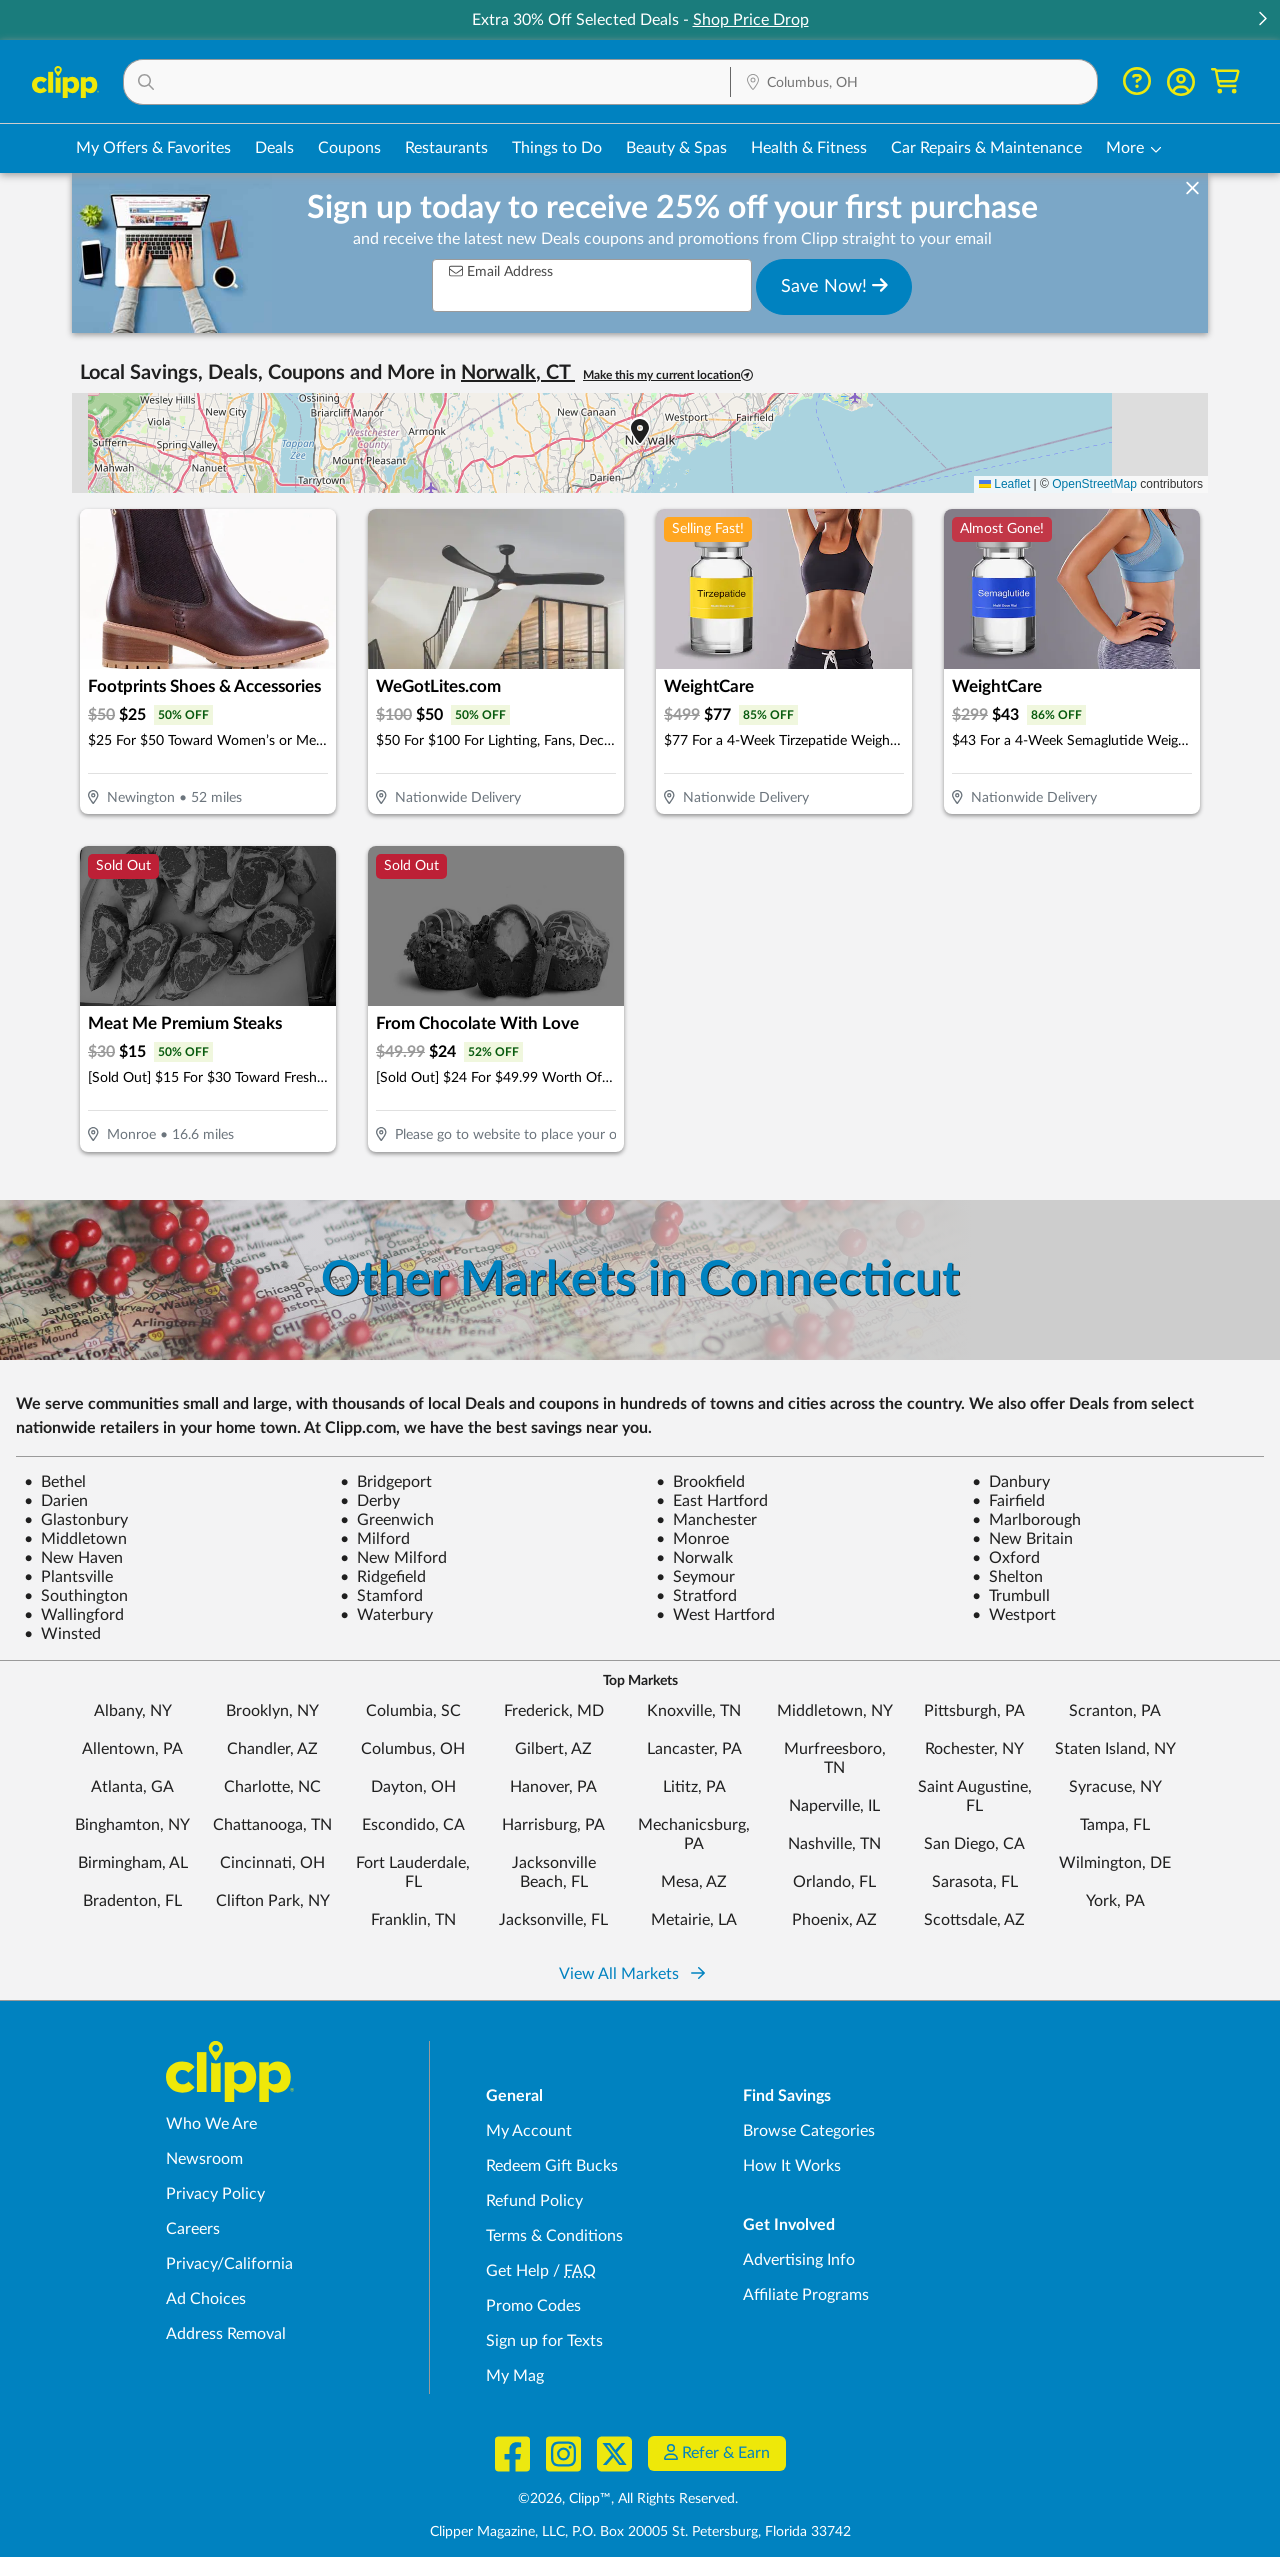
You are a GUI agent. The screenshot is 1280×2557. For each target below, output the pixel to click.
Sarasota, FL (975, 1882)
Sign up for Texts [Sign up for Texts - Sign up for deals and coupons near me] (544, 2341)
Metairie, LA (694, 1920)
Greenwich (387, 1520)
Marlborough (1026, 1520)
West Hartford (715, 1615)
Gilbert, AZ (553, 1749)
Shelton (1007, 1577)
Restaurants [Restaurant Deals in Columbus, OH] (446, 148)
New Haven (73, 1558)
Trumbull (1011, 1596)
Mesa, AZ (694, 1882)
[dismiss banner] (1192, 189)
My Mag (515, 2376)
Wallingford (74, 1615)
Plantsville (68, 1577)
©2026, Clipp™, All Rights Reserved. (628, 2499)
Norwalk (694, 1558)
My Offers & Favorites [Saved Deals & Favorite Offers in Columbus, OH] (153, 148)
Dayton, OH (413, 1787)
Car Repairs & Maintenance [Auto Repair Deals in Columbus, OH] (986, 148)
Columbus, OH (413, 1749)
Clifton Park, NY (273, 1901)
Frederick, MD (554, 1711)
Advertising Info (799, 2260)
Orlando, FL (834, 1882)
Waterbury (386, 1615)
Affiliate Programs (806, 2295)
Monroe (692, 1539)
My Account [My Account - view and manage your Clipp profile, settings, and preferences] (529, 2131)
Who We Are (211, 2124)
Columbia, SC (413, 1711)
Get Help (517, 2271)
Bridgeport (386, 1482)
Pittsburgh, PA (974, 1711)
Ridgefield (383, 1577)
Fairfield (1008, 1501)
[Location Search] (914, 83)
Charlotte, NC (272, 1787)
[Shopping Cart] (1225, 81)
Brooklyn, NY (272, 1711)
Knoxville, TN (694, 1711)
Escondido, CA (413, 1825)
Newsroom (204, 2159)
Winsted (62, 1634)
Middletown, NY (835, 1711)
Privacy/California (229, 2264)
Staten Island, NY (1115, 1749)
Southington (76, 1596)
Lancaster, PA (694, 1749)
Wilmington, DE (1115, 1863)
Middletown (75, 1539)
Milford (375, 1539)
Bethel (55, 1482)
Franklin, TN (413, 1920)
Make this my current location (668, 375)
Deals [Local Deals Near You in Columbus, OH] (274, 148)
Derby (370, 1501)
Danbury (1011, 1482)
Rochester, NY (974, 1749)
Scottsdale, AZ (974, 1920)
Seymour (695, 1577)
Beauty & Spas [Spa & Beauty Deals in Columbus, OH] (676, 148)
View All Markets (632, 1974)
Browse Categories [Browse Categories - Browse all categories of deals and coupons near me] (809, 2131)
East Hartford (712, 1501)
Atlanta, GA (132, 1787)
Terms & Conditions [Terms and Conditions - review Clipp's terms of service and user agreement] (554, 2236)
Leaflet (1004, 484)
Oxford (1006, 1558)
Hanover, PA (553, 1787)
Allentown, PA (132, 1749)
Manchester (706, 1520)
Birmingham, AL (133, 1863)
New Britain (1022, 1539)
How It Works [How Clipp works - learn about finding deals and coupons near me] (792, 2166)
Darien (56, 1501)
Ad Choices (206, 2299)
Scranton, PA (1115, 1711)
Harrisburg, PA (553, 1825)
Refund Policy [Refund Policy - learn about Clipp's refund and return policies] (534, 2201)
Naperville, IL (834, 1806)
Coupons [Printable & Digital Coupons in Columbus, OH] (349, 148)
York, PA (1115, 1901)
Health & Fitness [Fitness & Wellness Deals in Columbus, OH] (809, 148)
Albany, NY (133, 1711)
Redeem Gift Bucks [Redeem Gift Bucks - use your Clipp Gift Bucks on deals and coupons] (552, 2166)
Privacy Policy (215, 2194)
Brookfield (700, 1482)
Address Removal (226, 2334)
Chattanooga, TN (272, 1825)
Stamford (381, 1596)
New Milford (393, 1558)
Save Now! (834, 286)
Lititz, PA (694, 1787)
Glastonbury (76, 1520)
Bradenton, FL (132, 1901)
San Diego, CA (974, 1844)
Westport (1014, 1615)
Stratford (696, 1596)
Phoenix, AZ (834, 1920)
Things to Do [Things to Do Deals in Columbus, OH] (557, 148)
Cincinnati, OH (272, 1863)
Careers (193, 2229)
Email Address (501, 271)
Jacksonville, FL (553, 1920)
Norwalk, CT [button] (518, 373)
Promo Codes (533, 2306)
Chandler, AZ (272, 1749)
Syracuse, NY (1115, 1787)
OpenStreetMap (1094, 484)
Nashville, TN (834, 1844)
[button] (1262, 20)
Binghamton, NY (132, 1825)
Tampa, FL (1115, 1825)
